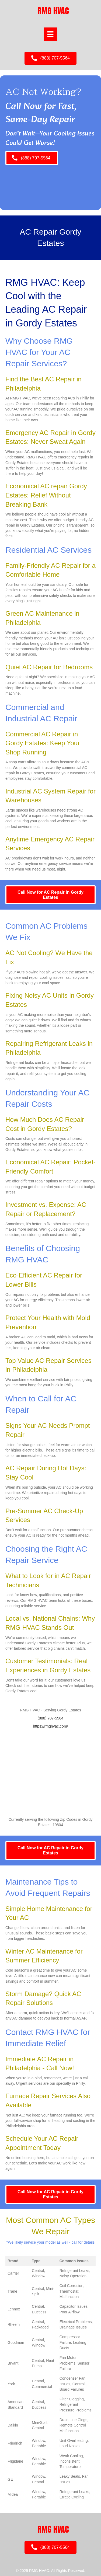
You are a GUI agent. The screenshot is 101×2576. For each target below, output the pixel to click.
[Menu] (50, 34)
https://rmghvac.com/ (50, 1726)
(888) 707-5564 (51, 1718)
